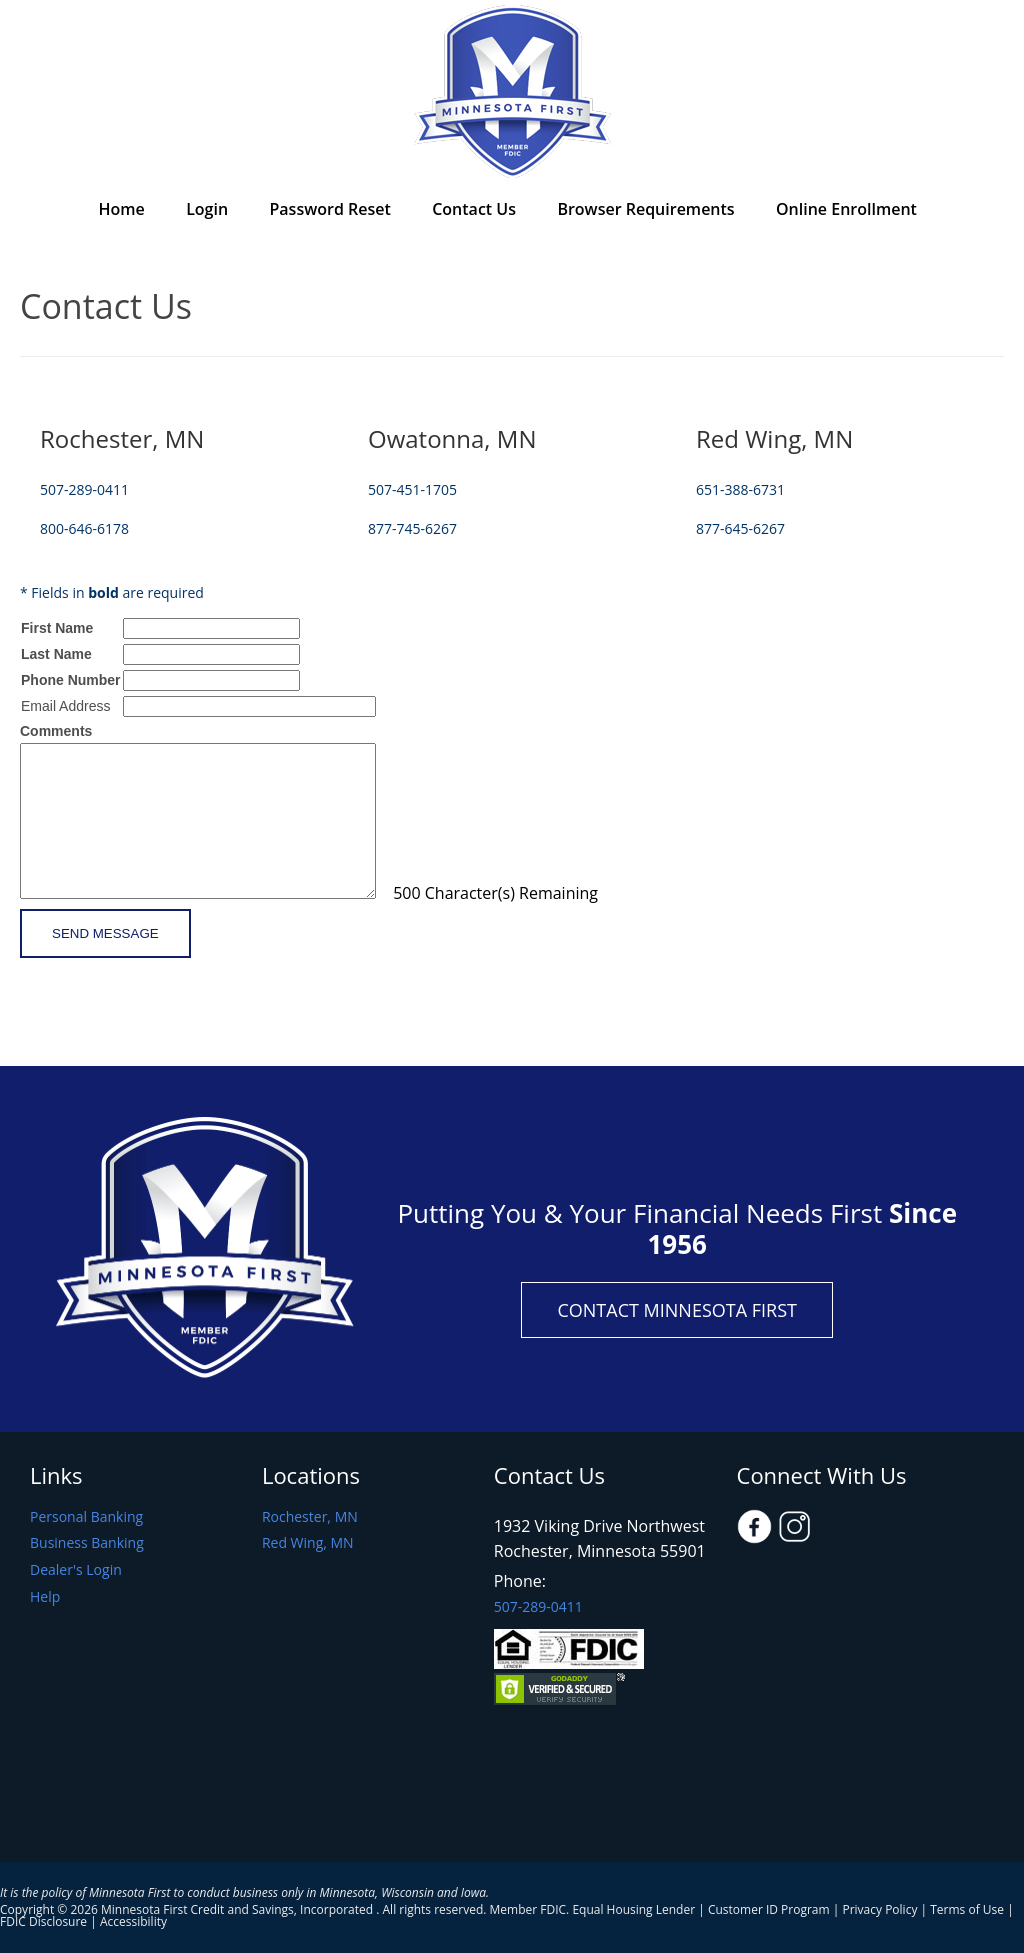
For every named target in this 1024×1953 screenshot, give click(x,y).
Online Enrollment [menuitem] (846, 209)
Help (45, 1597)
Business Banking (87, 1543)
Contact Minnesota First (677, 1310)
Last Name (56, 654)
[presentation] (172, 1002)
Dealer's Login (76, 1570)
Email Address (65, 706)
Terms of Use (967, 1909)
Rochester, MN (310, 1517)
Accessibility (133, 1921)
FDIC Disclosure (43, 1921)
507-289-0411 (538, 1606)
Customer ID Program (769, 1909)
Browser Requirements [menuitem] (645, 209)
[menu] (512, 211)
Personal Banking (86, 1517)
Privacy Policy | (886, 1909)
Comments (56, 731)
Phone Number (71, 680)
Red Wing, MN (308, 1543)
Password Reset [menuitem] (330, 209)
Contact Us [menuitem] (474, 209)
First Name (57, 628)
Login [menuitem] (207, 209)
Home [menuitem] (121, 209)
